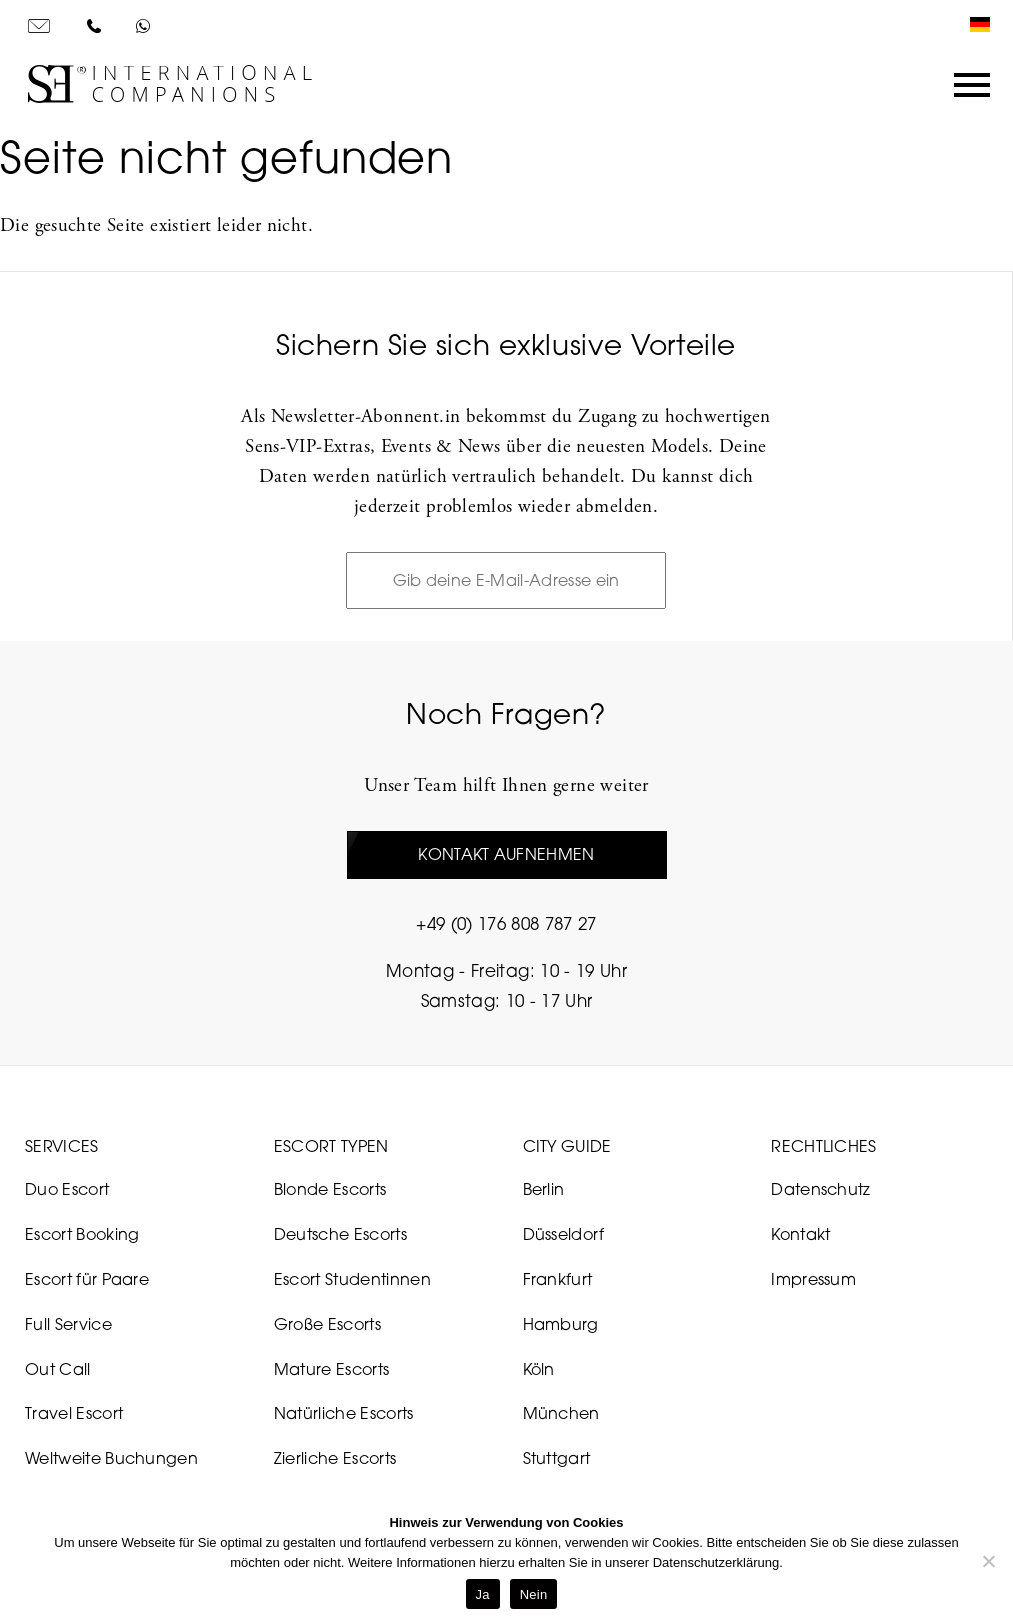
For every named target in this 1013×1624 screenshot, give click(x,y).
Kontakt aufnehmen (506, 854)
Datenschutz (821, 1189)
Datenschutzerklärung (716, 1562)
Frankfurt (558, 1279)
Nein (534, 1594)
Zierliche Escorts (335, 1458)
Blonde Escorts (330, 1189)
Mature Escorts (331, 1369)
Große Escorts (327, 1324)
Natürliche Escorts (344, 1413)
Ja (483, 1594)
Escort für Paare (87, 1279)
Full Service (68, 1324)
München (561, 1413)
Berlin (544, 1189)
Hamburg (561, 1324)
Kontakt (800, 1234)
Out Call (58, 1369)
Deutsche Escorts (340, 1234)
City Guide (567, 1146)
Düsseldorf (564, 1234)
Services (62, 1146)
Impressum (813, 1279)
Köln (539, 1369)
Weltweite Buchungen (111, 1458)
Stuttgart (557, 1458)
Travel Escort (74, 1413)
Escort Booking (82, 1234)
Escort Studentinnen (352, 1279)
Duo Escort (67, 1189)
